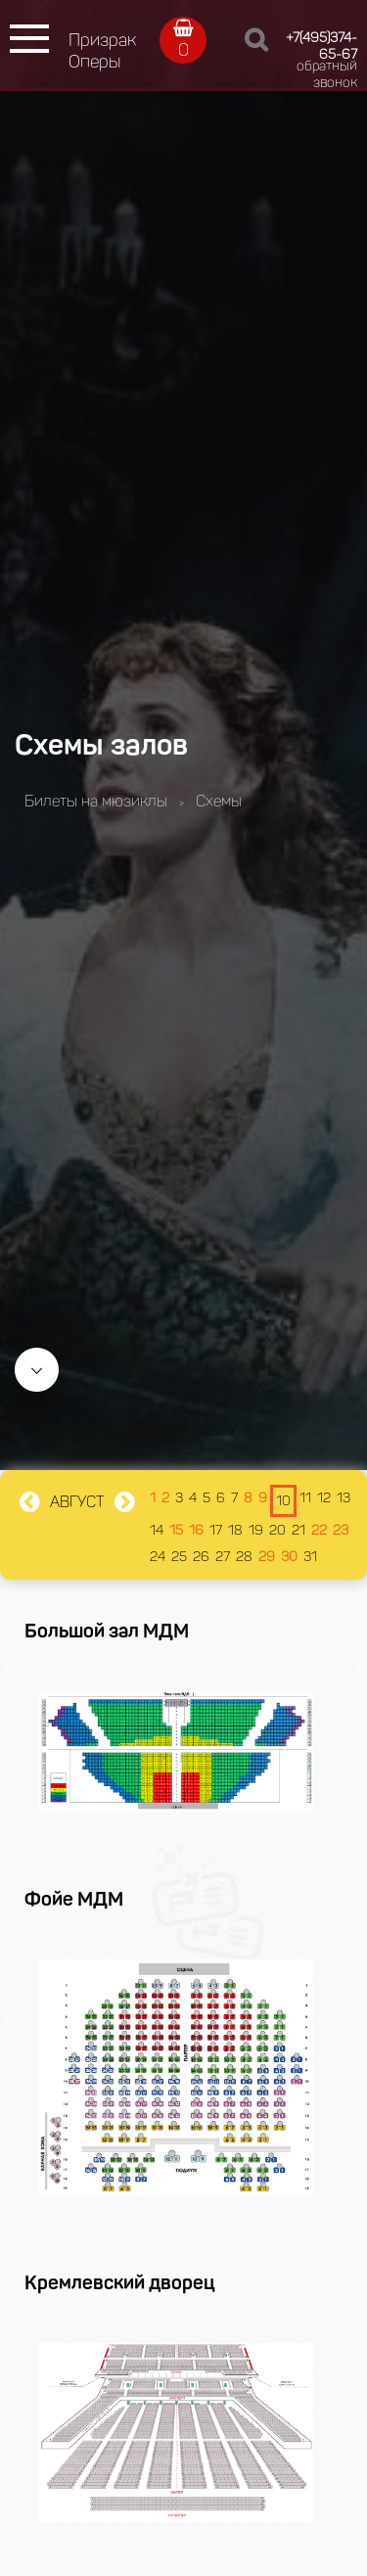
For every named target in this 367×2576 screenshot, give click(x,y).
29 (266, 1556)
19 (256, 1530)
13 (343, 1498)
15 (176, 1530)
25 (179, 1556)
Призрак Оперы (102, 50)
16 (196, 1530)
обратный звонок (327, 74)
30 (289, 1556)
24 (157, 1556)
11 (305, 1498)
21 (298, 1530)
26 (201, 1556)
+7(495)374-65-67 (321, 46)
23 (340, 1530)
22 (319, 1530)
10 (283, 1501)
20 (277, 1530)
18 (235, 1530)
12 (324, 1498)
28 (244, 1556)
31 (310, 1556)
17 (215, 1530)
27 (222, 1556)
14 (156, 1530)
